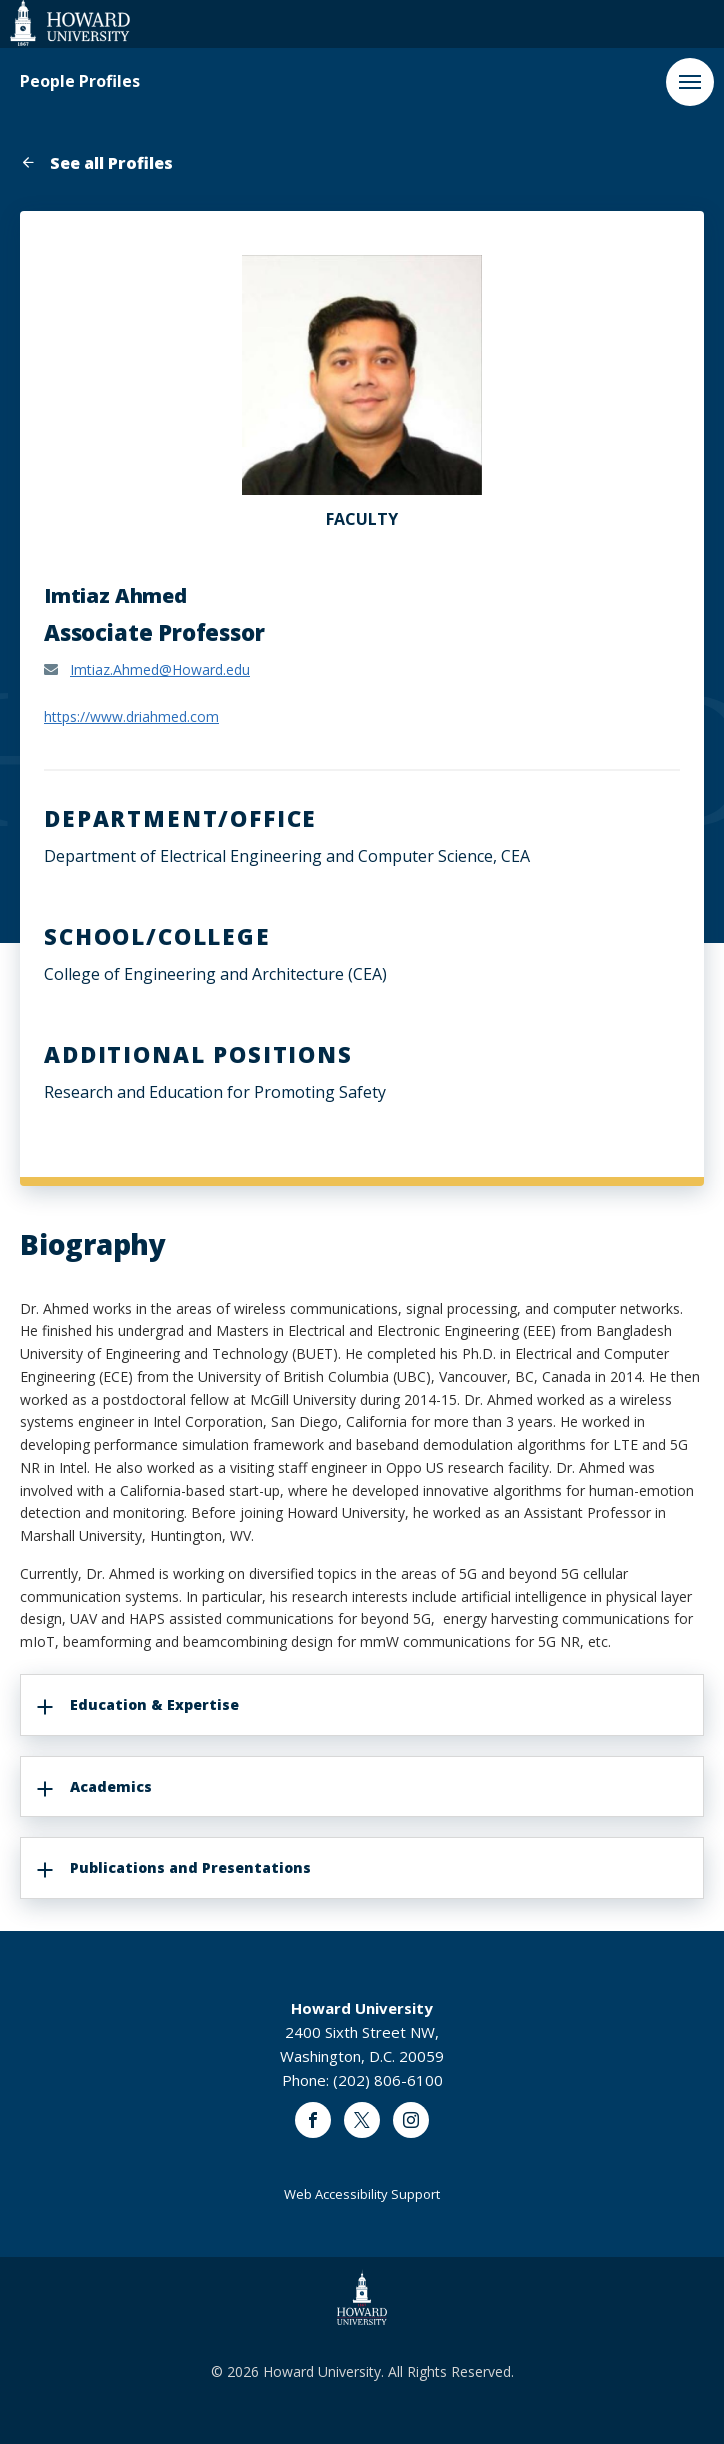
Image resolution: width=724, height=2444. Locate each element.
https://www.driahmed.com (131, 716)
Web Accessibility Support (362, 2194)
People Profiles (80, 81)
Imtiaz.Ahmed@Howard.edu (160, 669)
